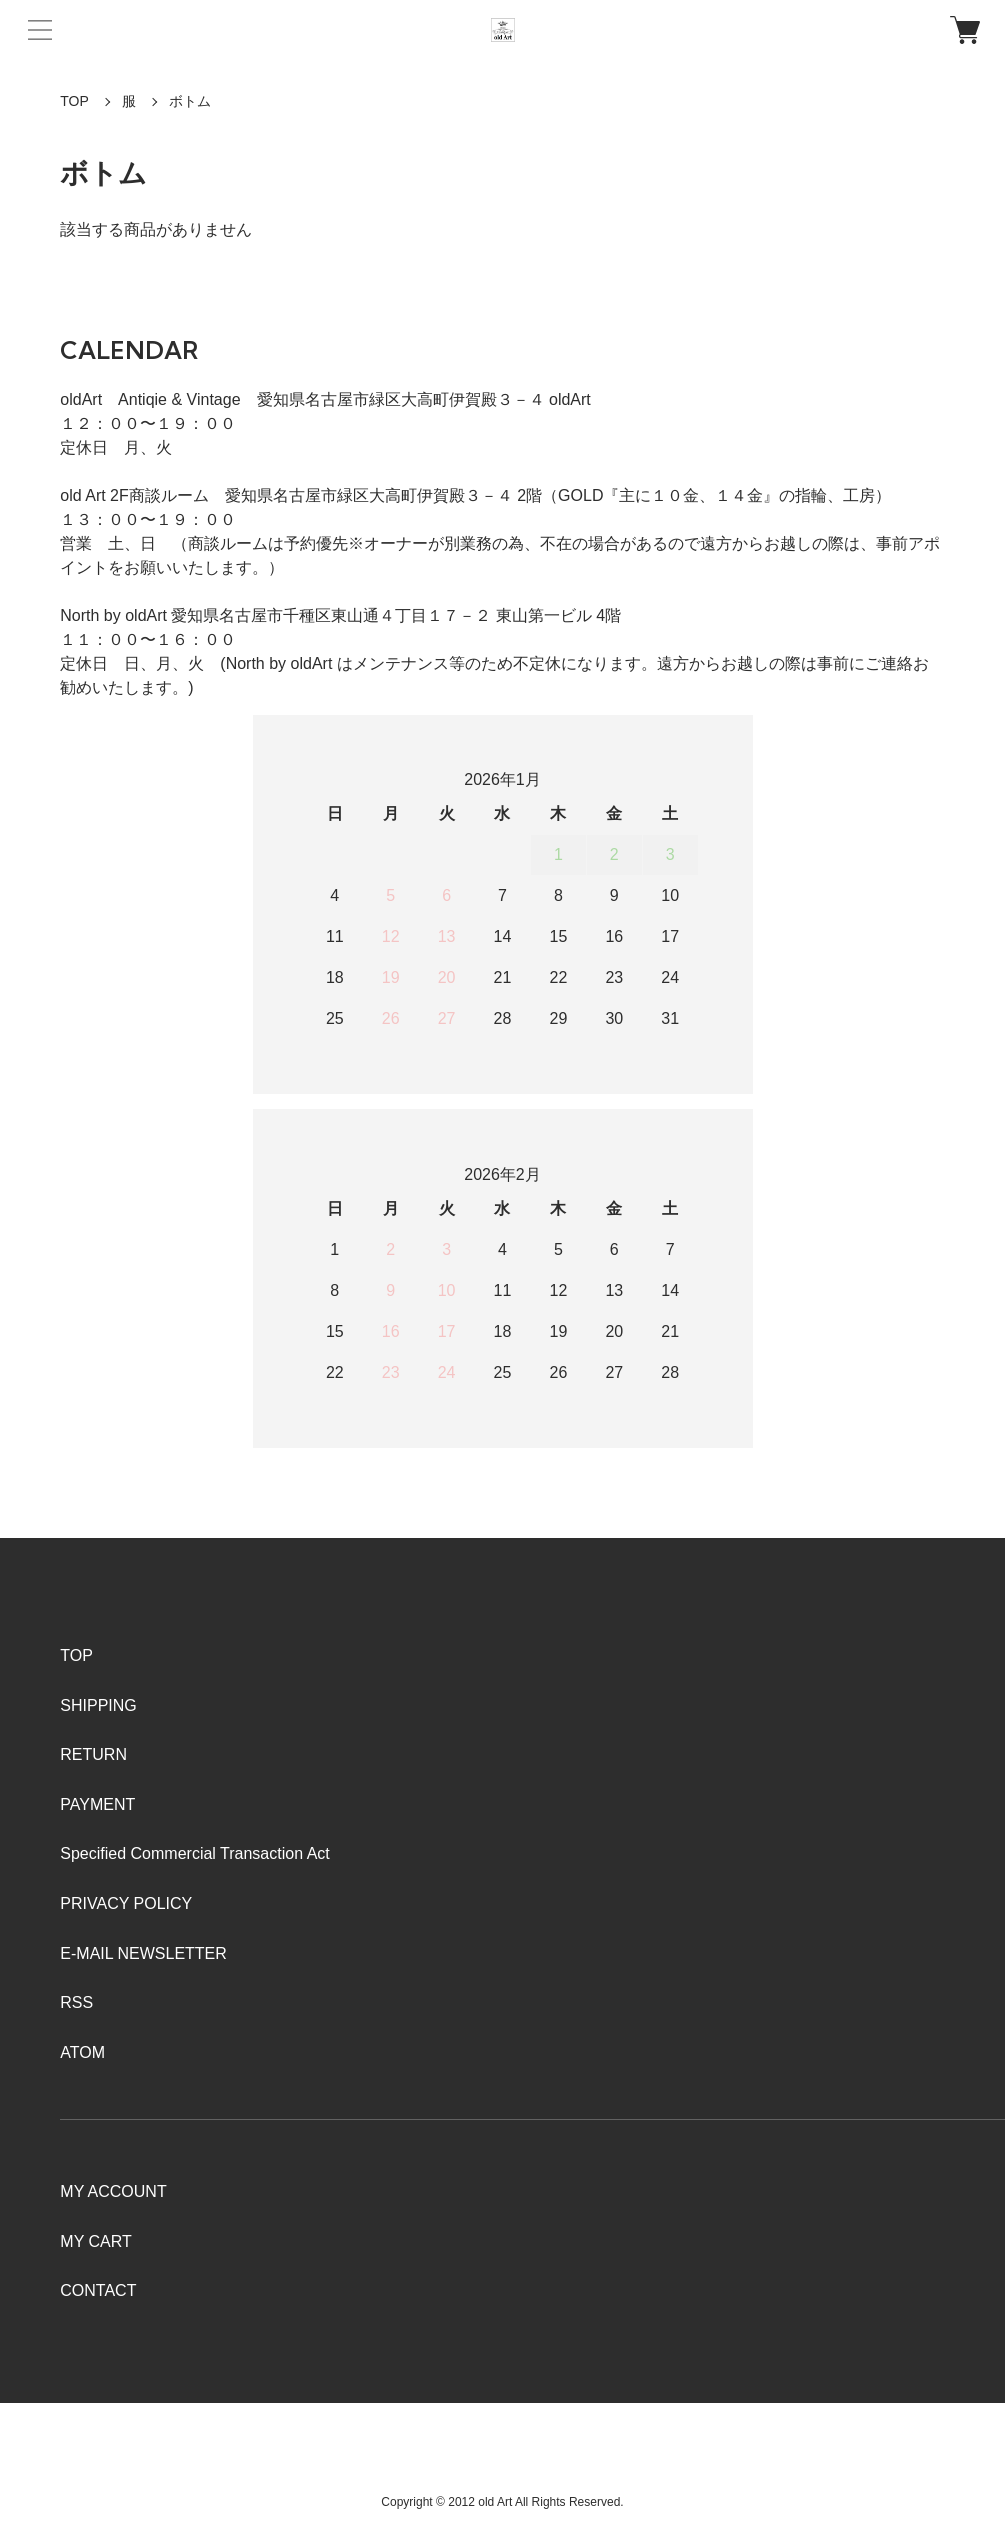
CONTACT (98, 2290)
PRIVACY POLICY (126, 1903)
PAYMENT (97, 1804)
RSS (76, 2002)
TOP (74, 101)
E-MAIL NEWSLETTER (143, 1953)
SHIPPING (98, 1705)
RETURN (93, 1754)
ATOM (82, 2052)
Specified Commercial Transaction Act (194, 1853)
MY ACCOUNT (113, 2191)
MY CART (95, 2241)
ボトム (190, 101)
